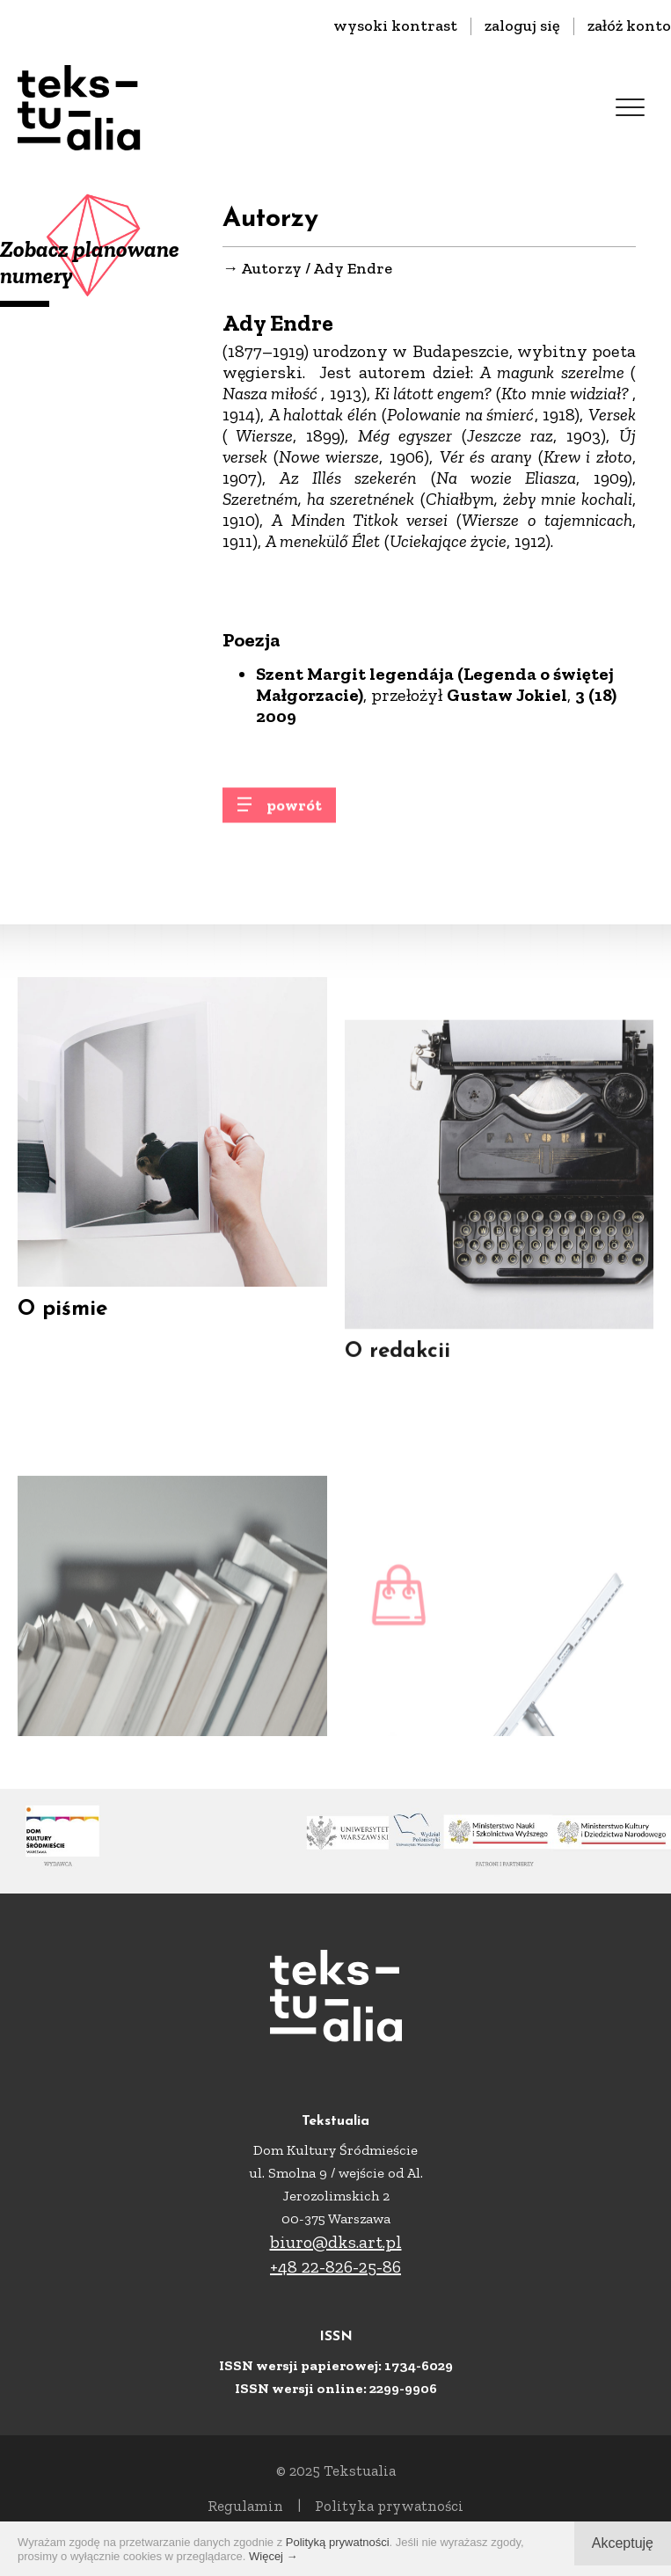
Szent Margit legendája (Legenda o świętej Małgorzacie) (435, 685)
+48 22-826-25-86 (335, 2266)
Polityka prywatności (389, 2505)
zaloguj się (522, 25)
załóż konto (629, 25)
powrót (294, 813)
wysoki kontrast (395, 25)
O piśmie (62, 1324)
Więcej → (273, 2556)
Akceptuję (622, 2543)
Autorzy (271, 269)
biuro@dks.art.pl (336, 2241)
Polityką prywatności (338, 2542)
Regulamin (245, 2505)
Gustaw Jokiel (507, 695)
